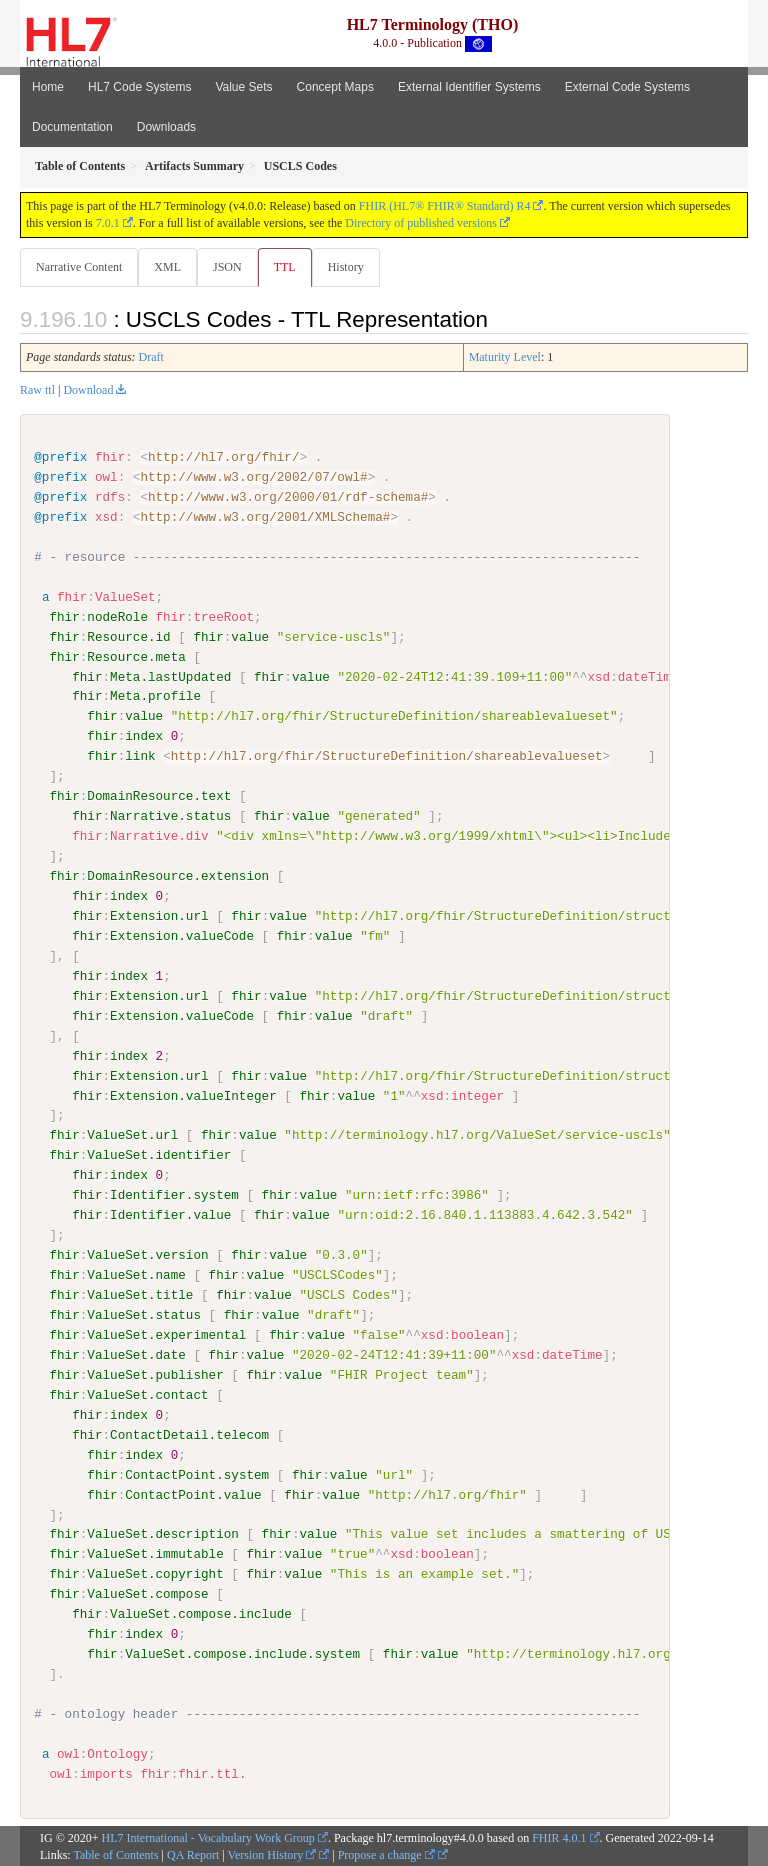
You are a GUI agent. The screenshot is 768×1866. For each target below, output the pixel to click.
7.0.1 (108, 223)
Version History (272, 1853)
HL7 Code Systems (139, 87)
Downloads (166, 127)
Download (88, 390)
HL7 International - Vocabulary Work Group (208, 1837)
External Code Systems (627, 87)
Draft (151, 357)
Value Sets (243, 87)
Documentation (72, 127)
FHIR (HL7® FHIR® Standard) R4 (445, 206)
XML (167, 267)
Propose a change (386, 1853)
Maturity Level (505, 357)
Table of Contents (115, 1853)
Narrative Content (79, 267)
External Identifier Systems (469, 87)
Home (48, 87)
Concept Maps (335, 87)
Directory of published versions (421, 223)
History (346, 267)
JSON (227, 267)
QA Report (193, 1853)
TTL (285, 267)
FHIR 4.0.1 (559, 1837)
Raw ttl (37, 390)
